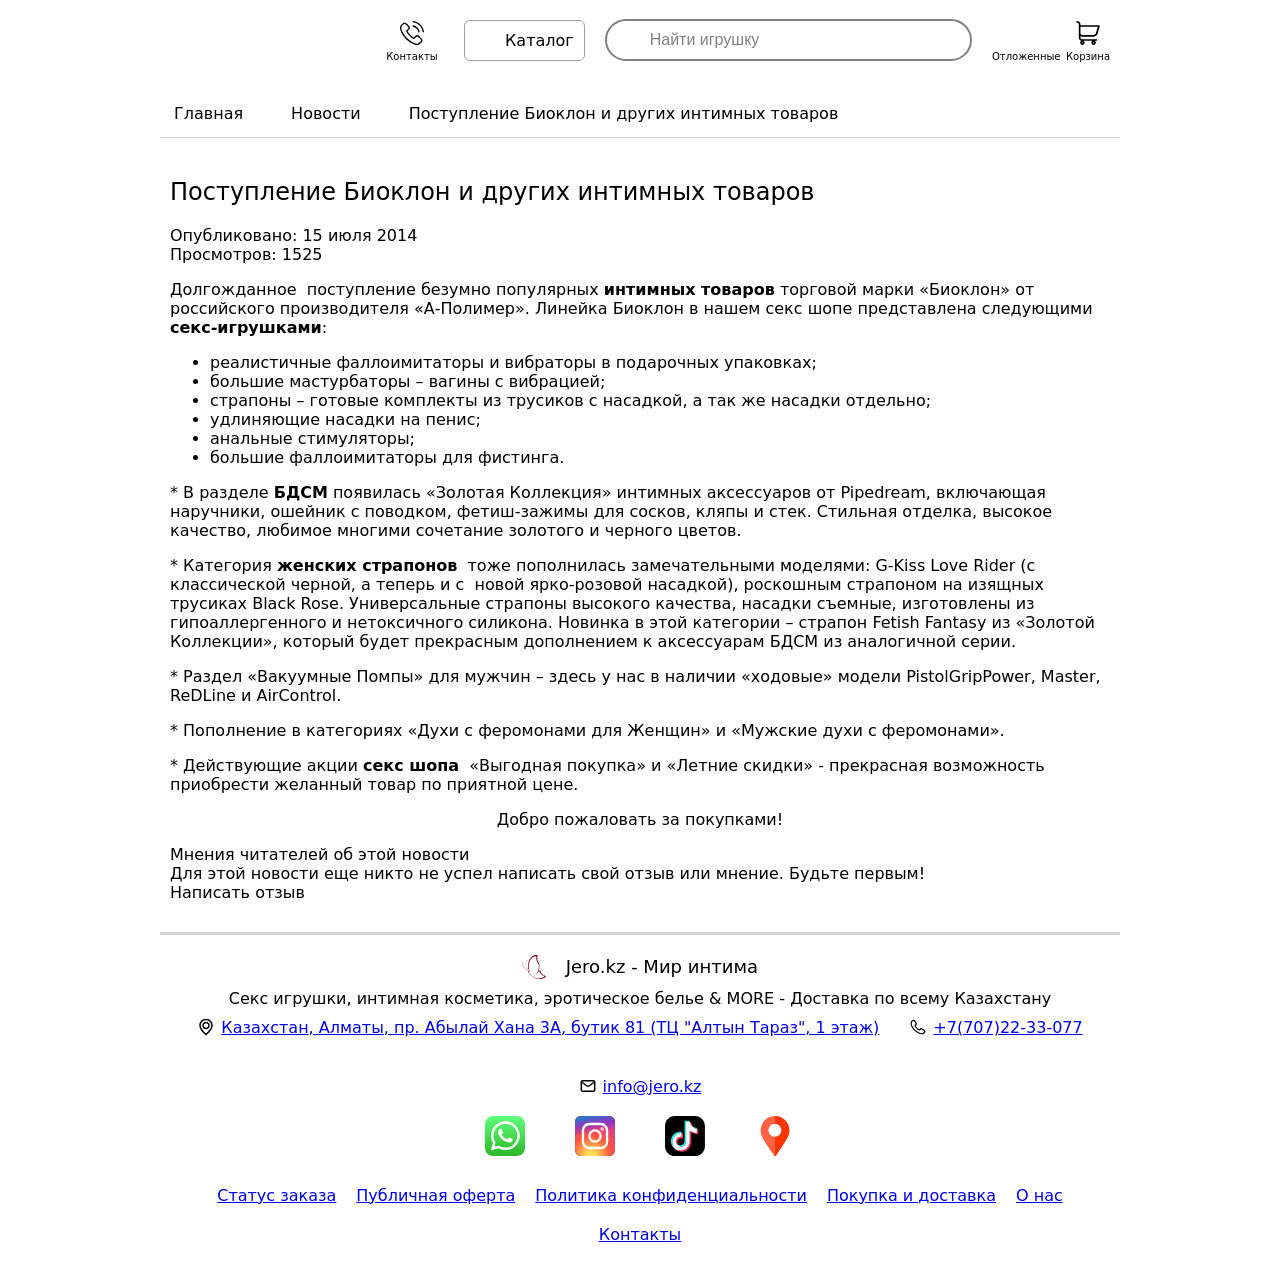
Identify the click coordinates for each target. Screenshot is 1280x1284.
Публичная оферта (435, 1195)
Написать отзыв (237, 892)
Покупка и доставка (911, 1195)
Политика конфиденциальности (671, 1195)
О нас (1039, 1195)
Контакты (640, 1234)
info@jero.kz (652, 1086)
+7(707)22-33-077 (1007, 1027)
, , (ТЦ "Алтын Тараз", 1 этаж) (550, 1027)
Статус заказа (276, 1195)
